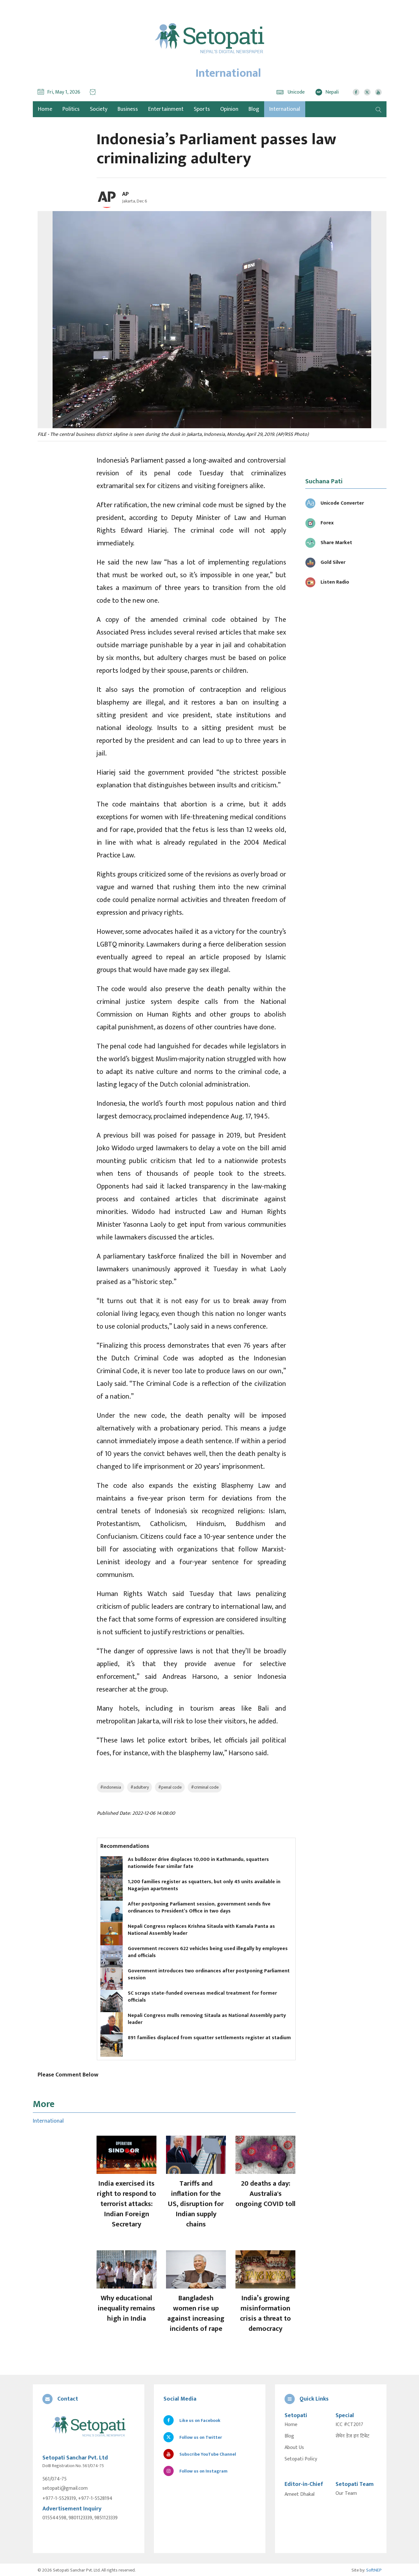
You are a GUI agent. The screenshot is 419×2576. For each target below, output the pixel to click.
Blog (254, 109)
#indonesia (110, 1787)
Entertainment (166, 109)
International (284, 109)
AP (125, 194)
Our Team (346, 2493)
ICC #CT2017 (349, 2425)
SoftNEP (374, 2569)
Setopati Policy (301, 2459)
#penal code (170, 1787)
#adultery (139, 1787)
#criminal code (205, 1787)
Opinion (229, 109)
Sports (202, 109)
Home (291, 2425)
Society (98, 109)
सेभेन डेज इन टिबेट (352, 2436)
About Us (294, 2448)
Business (128, 109)
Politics (71, 109)
